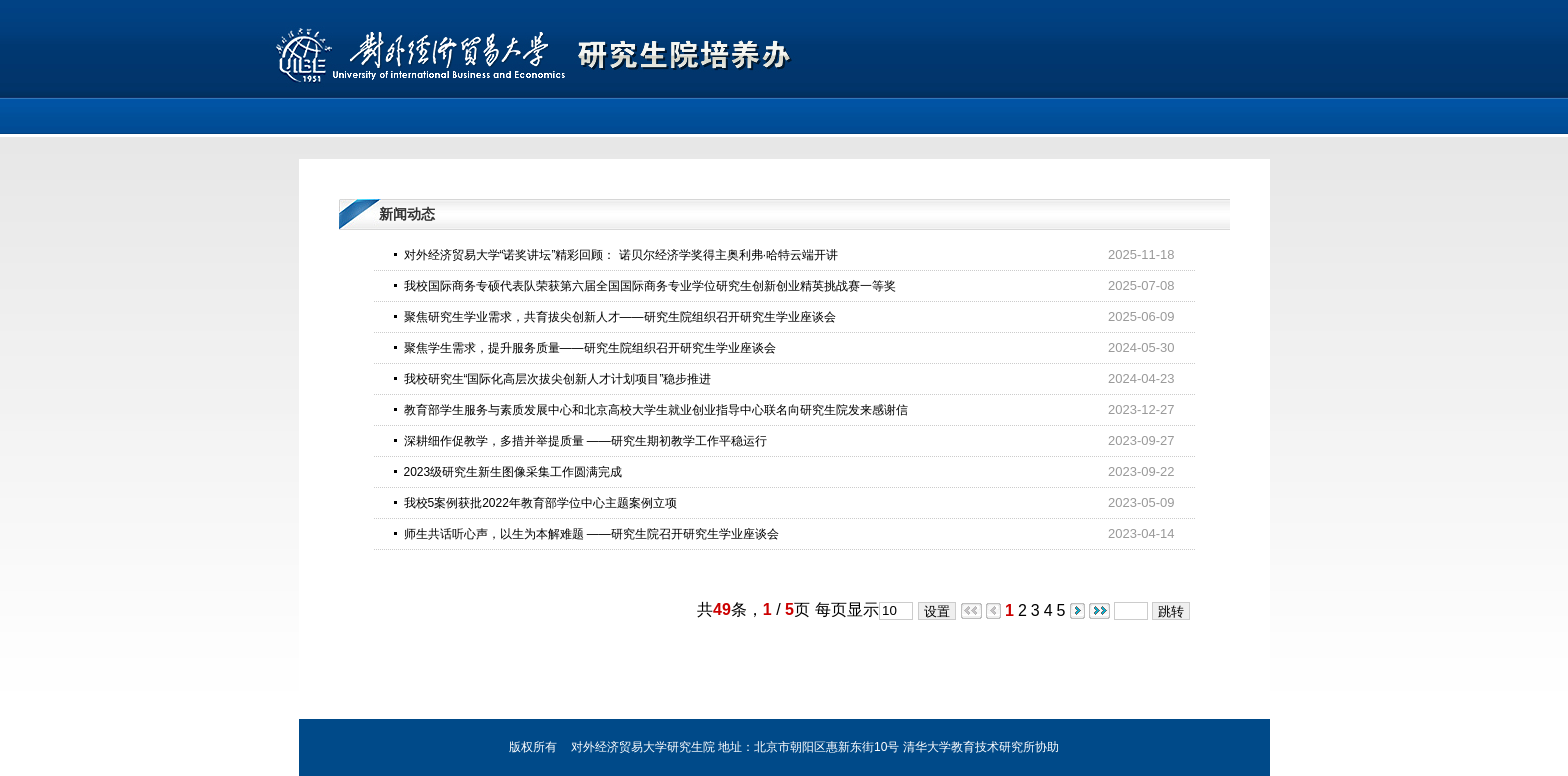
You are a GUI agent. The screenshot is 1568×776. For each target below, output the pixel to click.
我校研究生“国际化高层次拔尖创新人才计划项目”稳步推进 (558, 379)
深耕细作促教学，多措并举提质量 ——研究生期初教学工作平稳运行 (585, 441)
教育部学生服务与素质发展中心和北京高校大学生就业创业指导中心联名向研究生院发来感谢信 (656, 410)
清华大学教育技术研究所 (969, 747)
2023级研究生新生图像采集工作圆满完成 (513, 472)
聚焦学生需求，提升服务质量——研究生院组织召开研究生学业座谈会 (590, 348)
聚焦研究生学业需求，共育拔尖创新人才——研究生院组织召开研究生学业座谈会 (620, 317)
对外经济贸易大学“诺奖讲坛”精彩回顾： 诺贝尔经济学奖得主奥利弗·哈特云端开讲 (621, 255)
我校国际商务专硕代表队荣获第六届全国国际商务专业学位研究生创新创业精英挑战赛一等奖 (650, 286)
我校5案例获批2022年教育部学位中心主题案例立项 (540, 503)
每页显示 (847, 609)
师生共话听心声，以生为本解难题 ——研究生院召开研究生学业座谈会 (591, 534)
